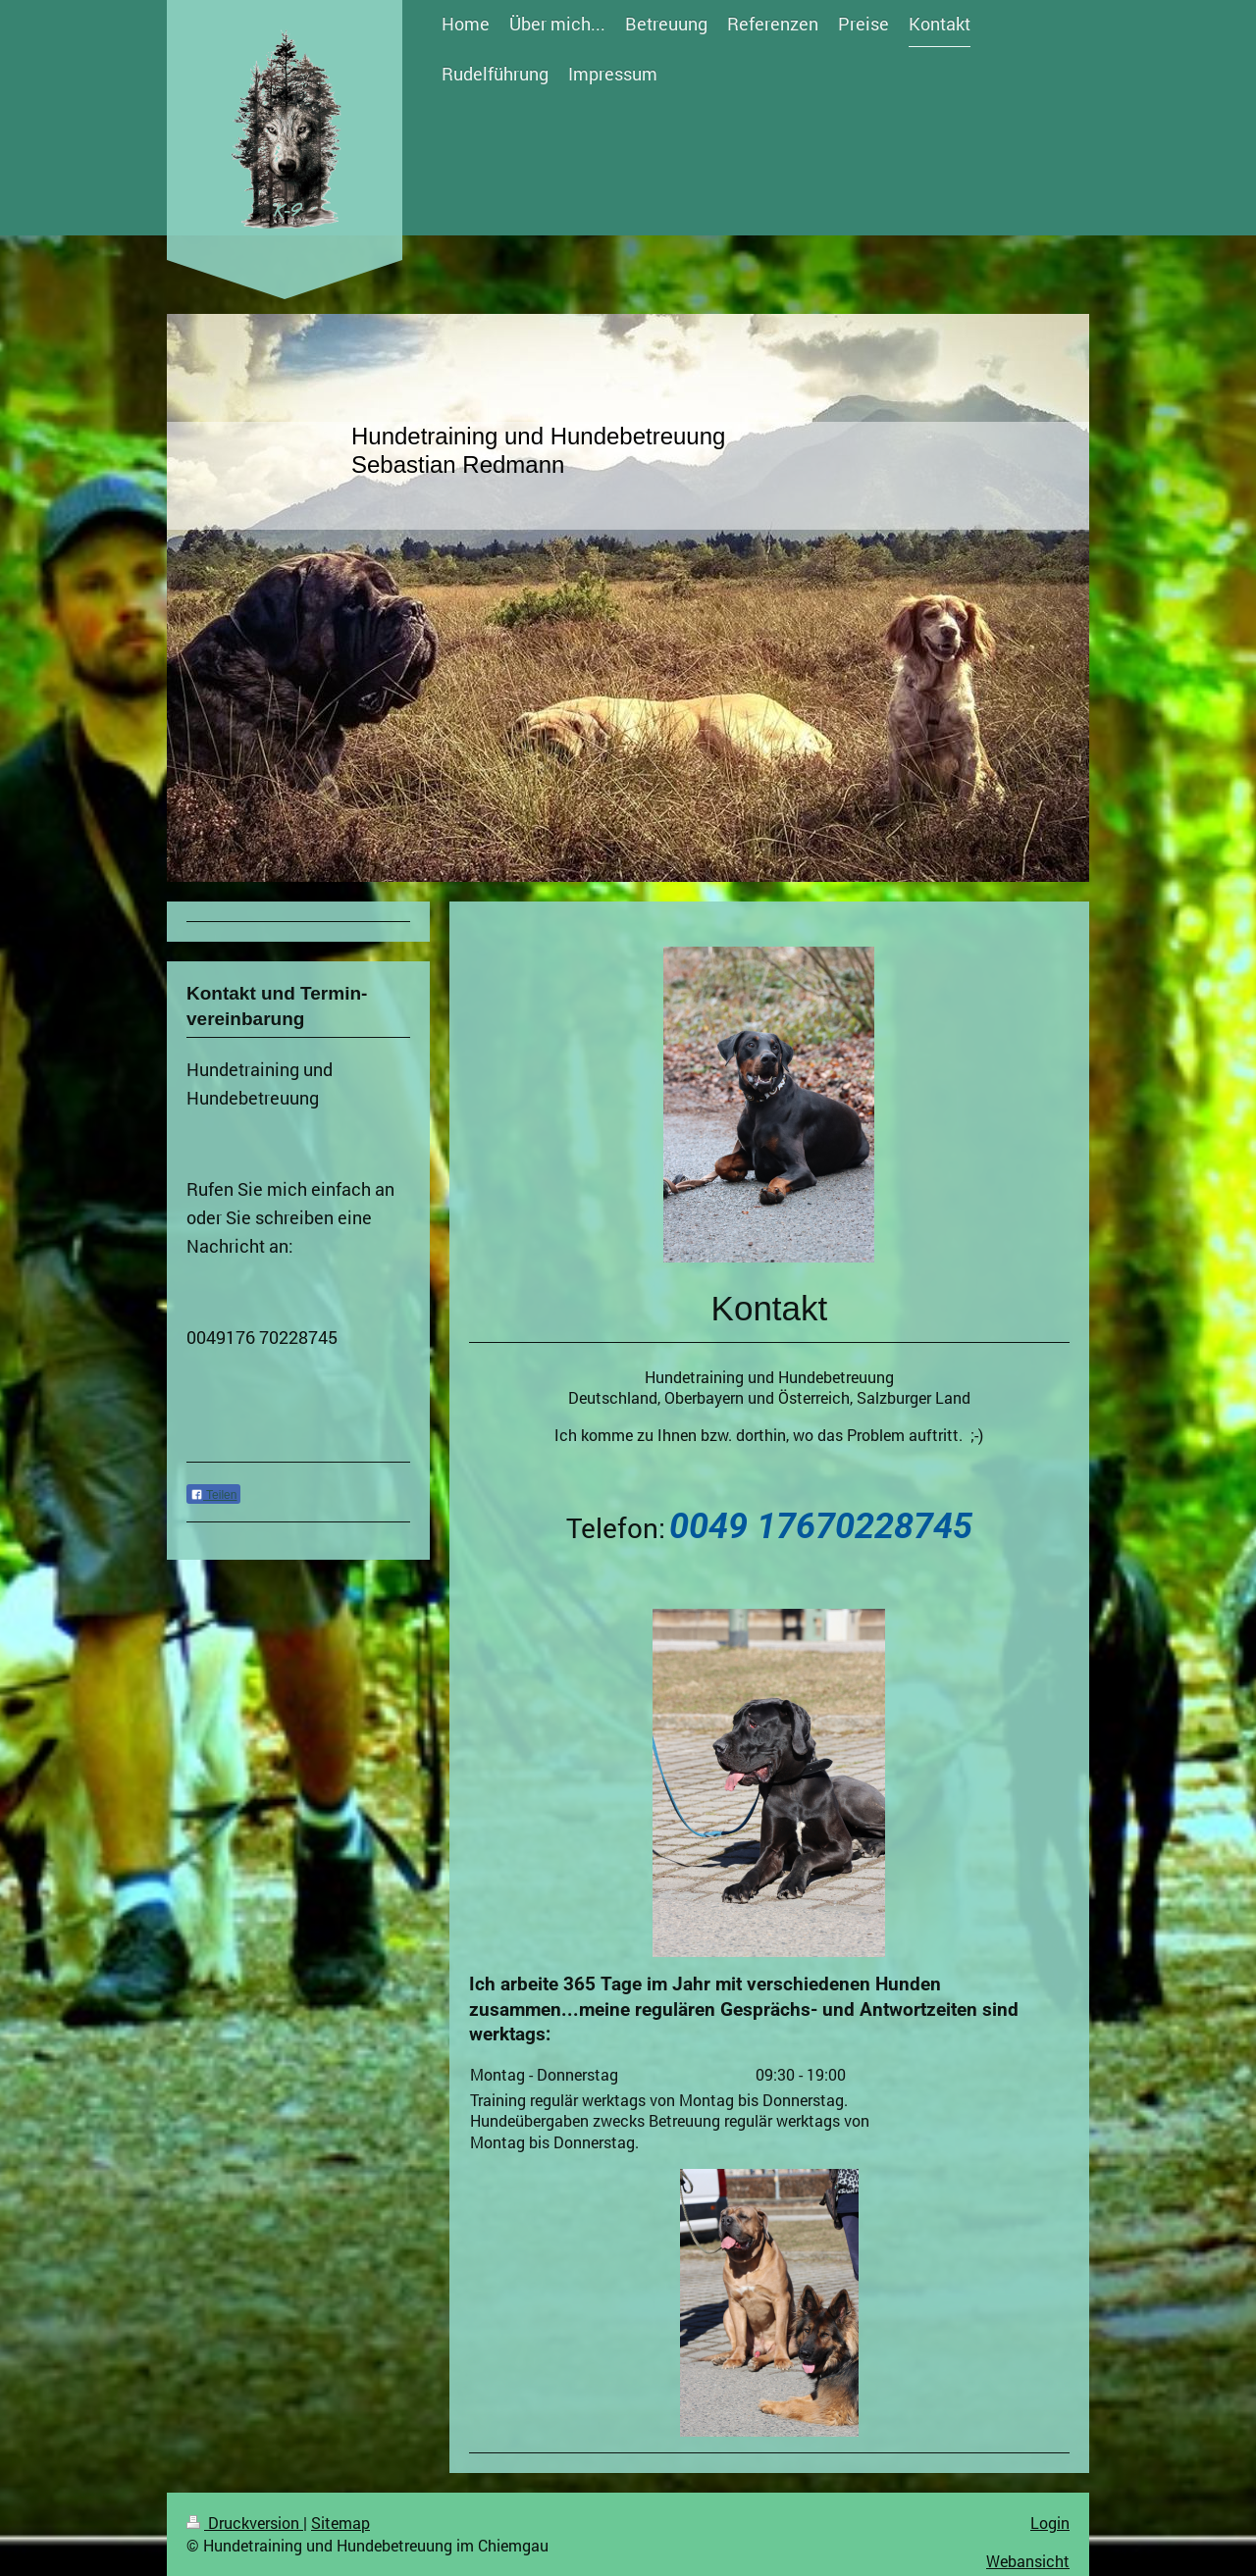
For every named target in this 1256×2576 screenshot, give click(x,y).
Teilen (213, 1495)
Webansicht (1028, 2560)
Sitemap (340, 2522)
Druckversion (244, 2522)
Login (1050, 2522)
